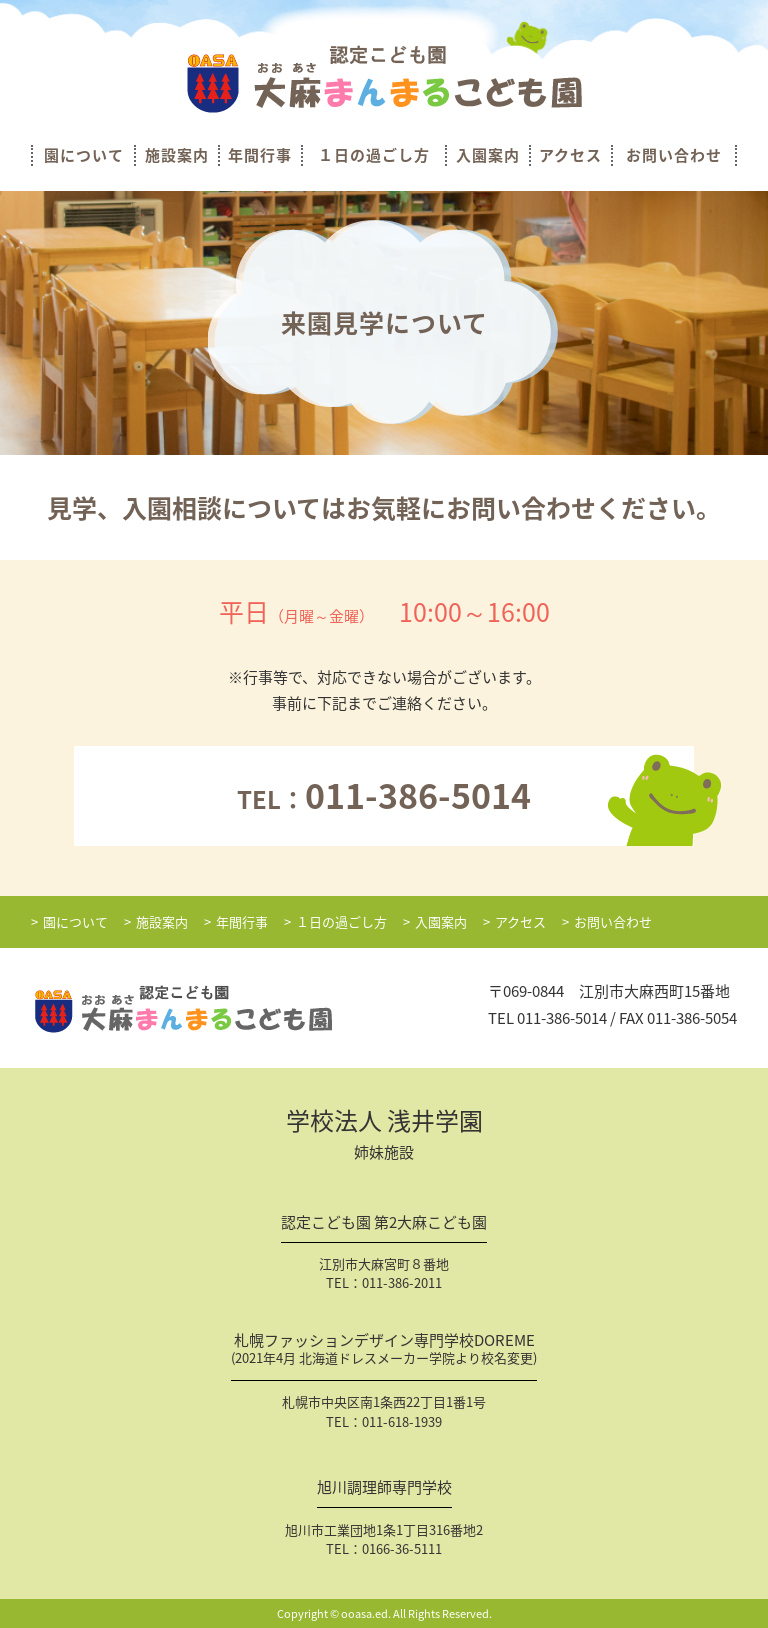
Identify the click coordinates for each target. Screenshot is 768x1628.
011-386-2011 (402, 1282)
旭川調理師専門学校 (384, 1489)
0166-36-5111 (402, 1548)
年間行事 (260, 155)
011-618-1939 (402, 1421)
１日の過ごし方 (374, 155)
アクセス (570, 155)
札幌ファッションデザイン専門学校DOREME (384, 1351)
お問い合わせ (674, 155)
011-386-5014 (562, 1018)
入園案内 (488, 155)
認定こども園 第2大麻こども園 (384, 1224)
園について (84, 155)
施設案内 (177, 155)
